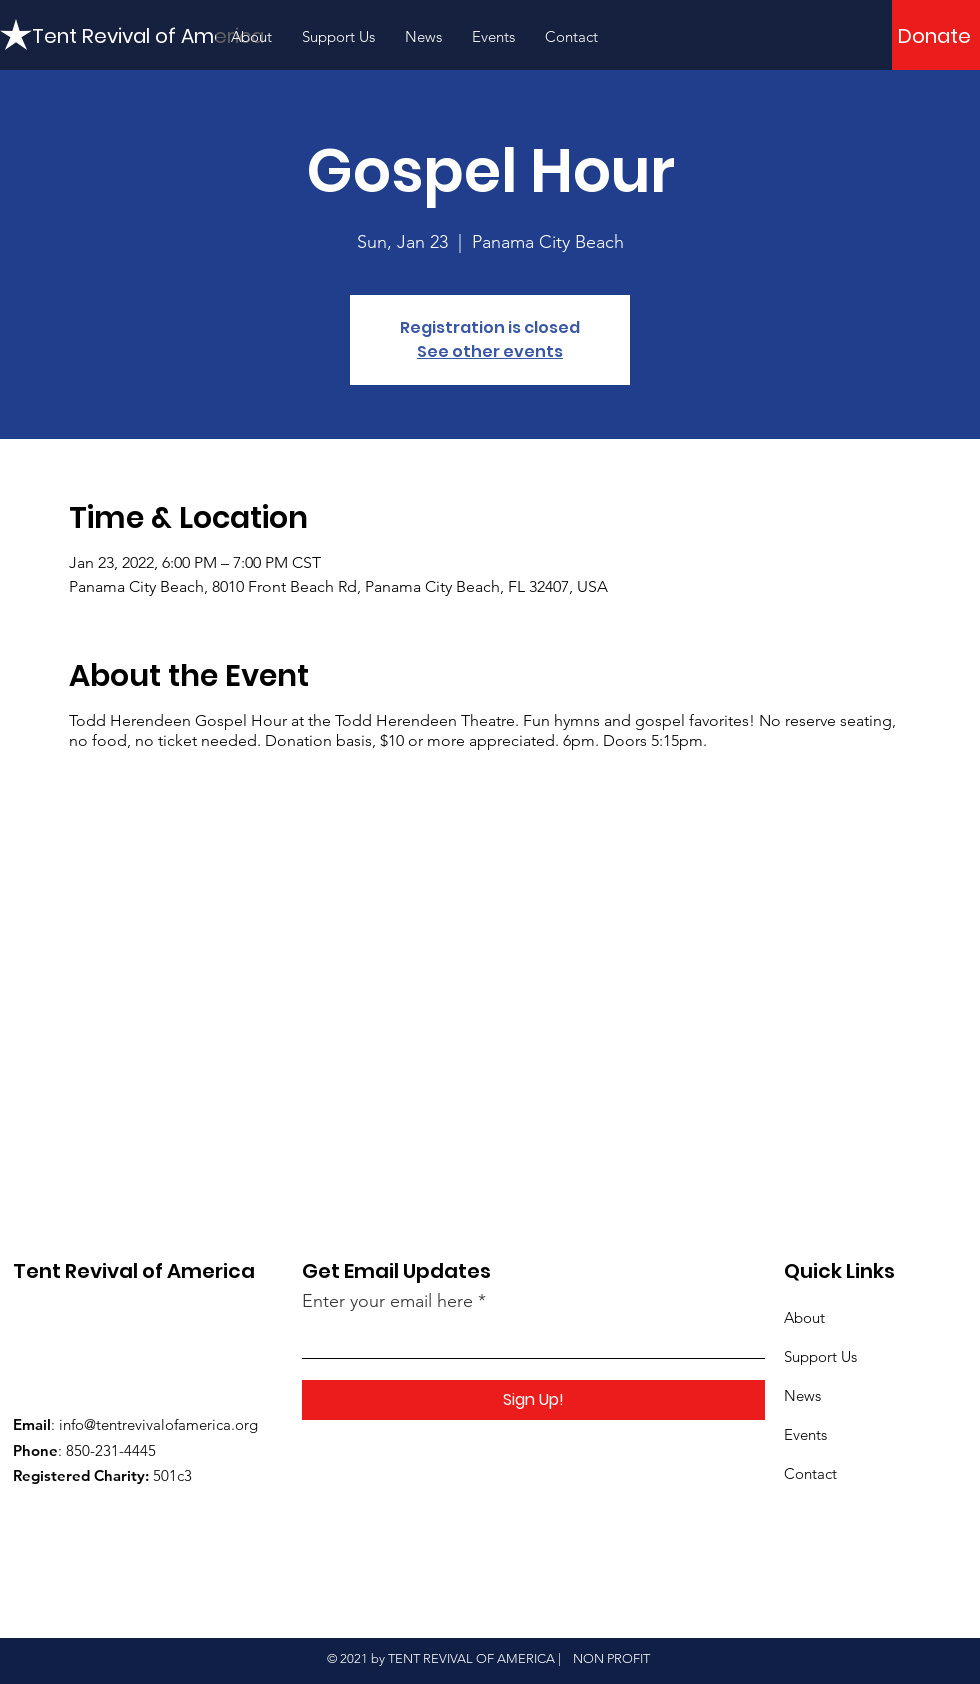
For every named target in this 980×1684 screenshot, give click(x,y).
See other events (490, 351)
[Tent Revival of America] (148, 36)
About (804, 1317)
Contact (810, 1473)
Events (805, 1434)
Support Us (820, 1356)
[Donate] (934, 36)
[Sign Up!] (533, 1400)
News (802, 1395)
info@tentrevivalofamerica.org (158, 1424)
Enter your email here (387, 1301)
